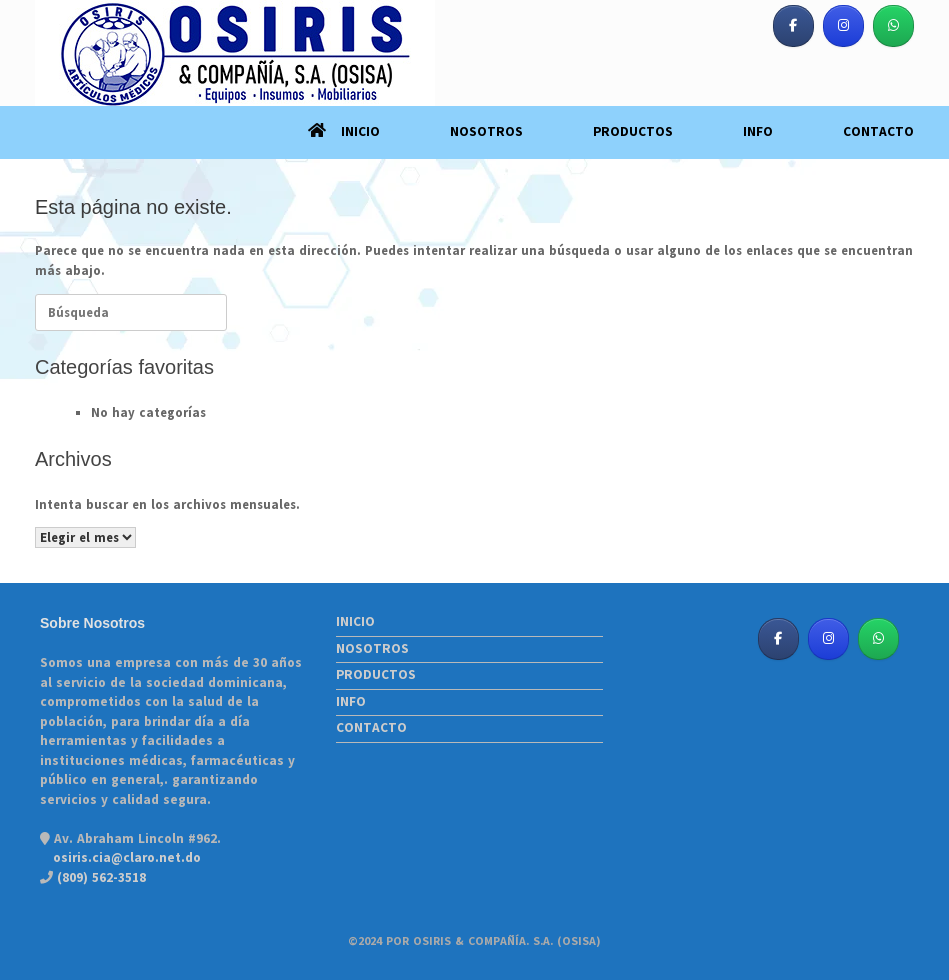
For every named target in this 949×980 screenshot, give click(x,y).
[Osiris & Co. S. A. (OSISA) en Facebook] (793, 26)
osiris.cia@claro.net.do (127, 858)
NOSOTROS (486, 132)
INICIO (344, 132)
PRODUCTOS (633, 132)
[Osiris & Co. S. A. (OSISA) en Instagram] (843, 26)
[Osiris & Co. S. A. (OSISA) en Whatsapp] (893, 26)
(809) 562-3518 (99, 878)
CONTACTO (878, 132)
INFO (758, 132)
